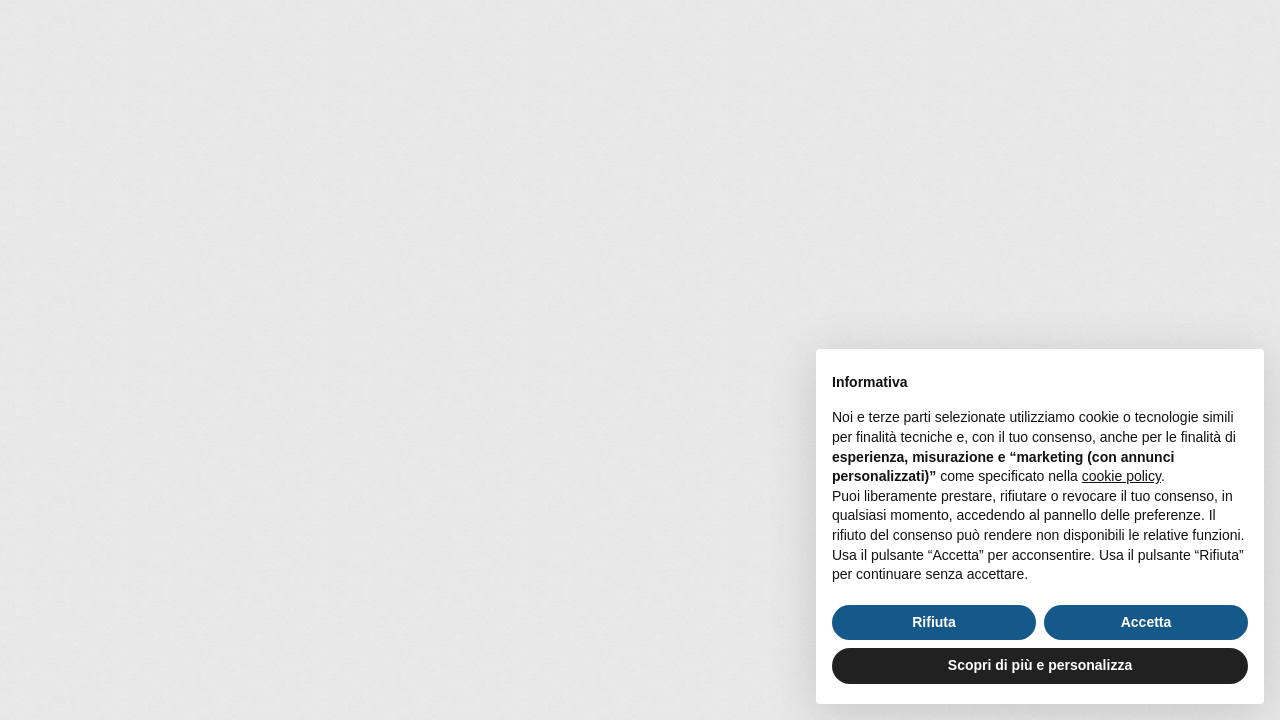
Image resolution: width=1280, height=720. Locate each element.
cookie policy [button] (1121, 476)
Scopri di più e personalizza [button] (1040, 665)
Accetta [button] (1146, 622)
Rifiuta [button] (934, 622)
